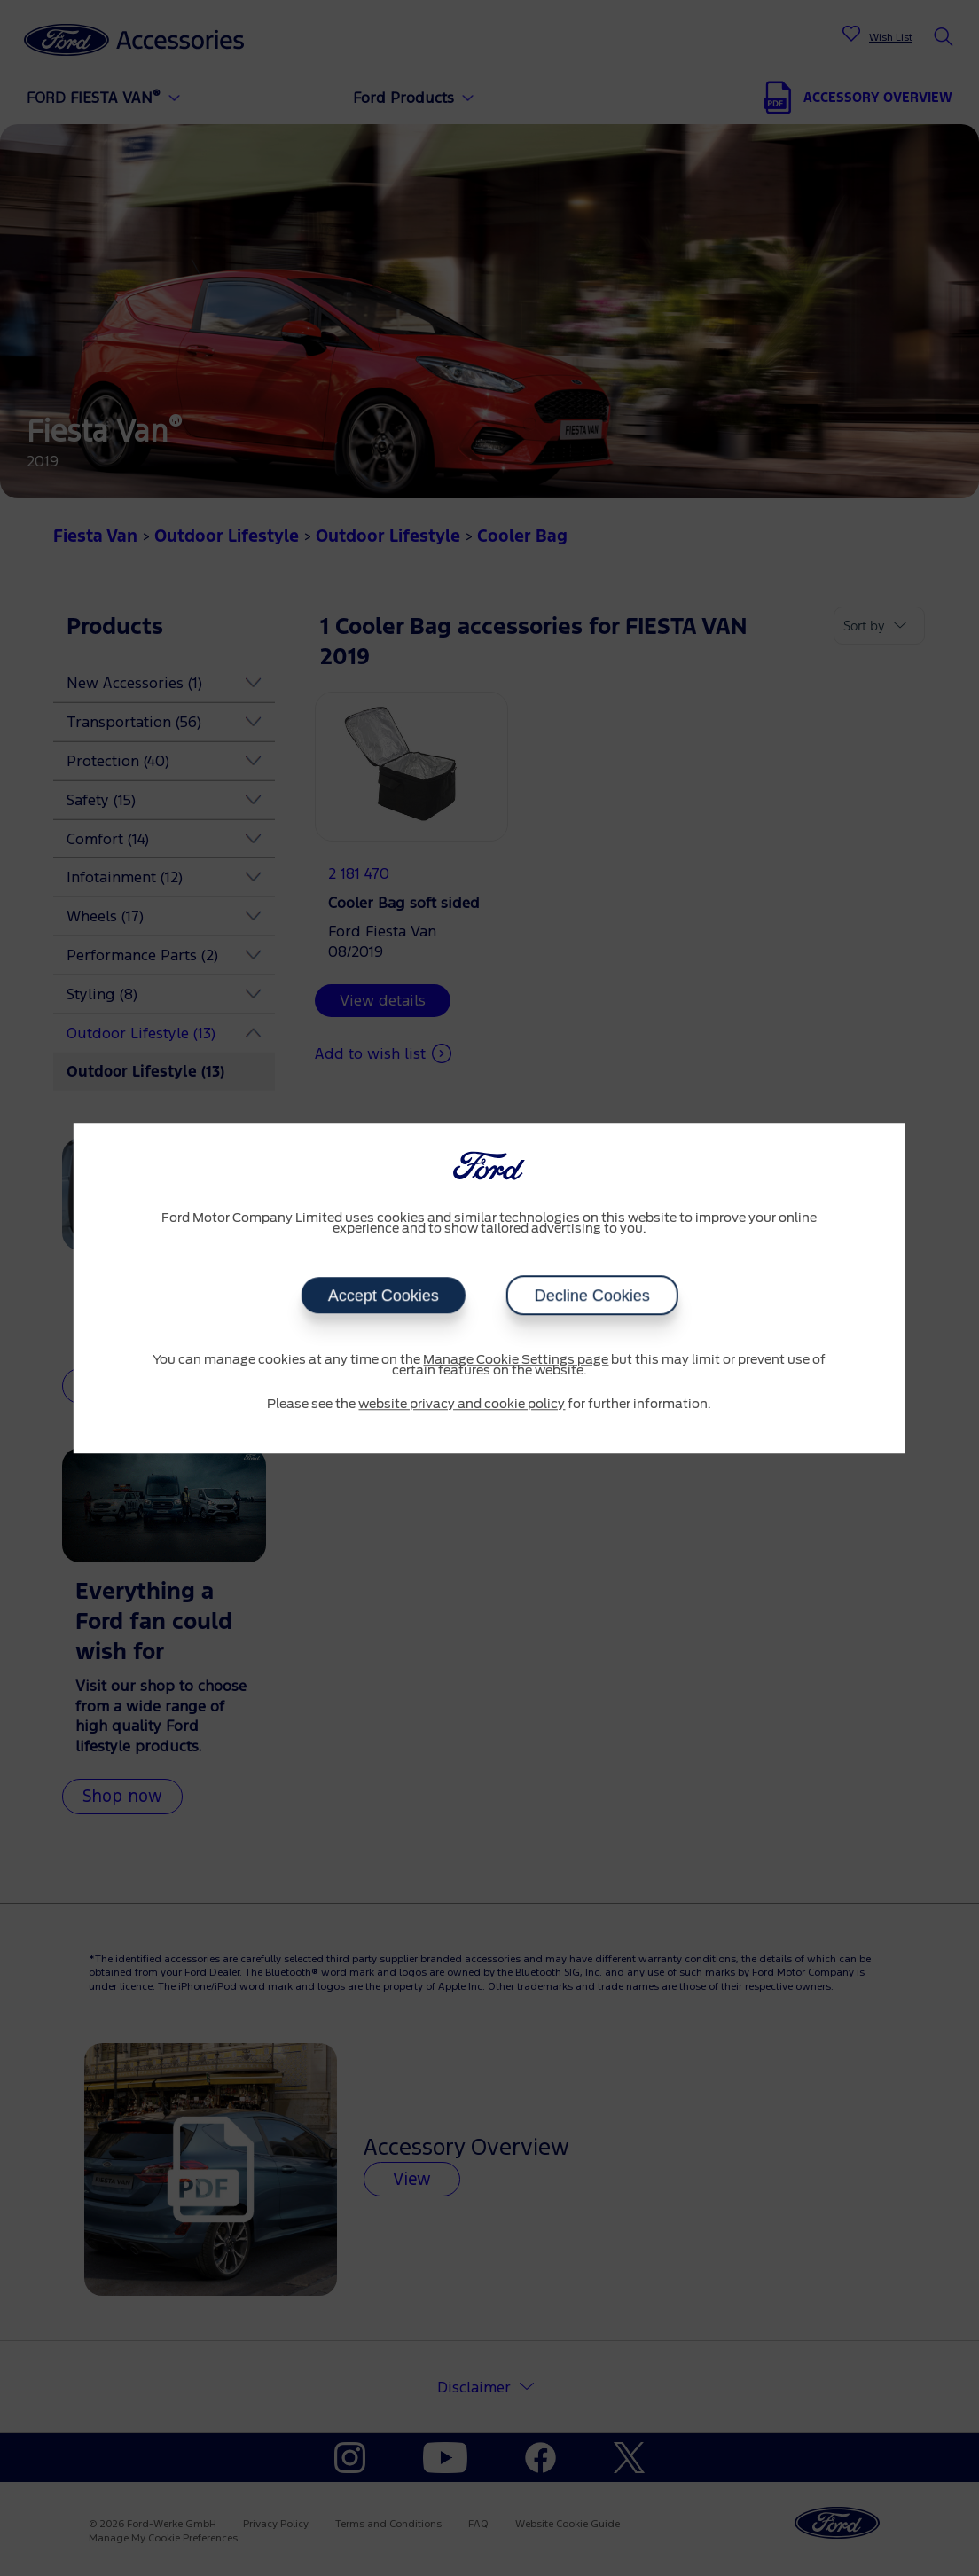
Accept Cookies (382, 1295)
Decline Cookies (591, 1295)
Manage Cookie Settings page (515, 1360)
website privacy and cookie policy (461, 1404)
